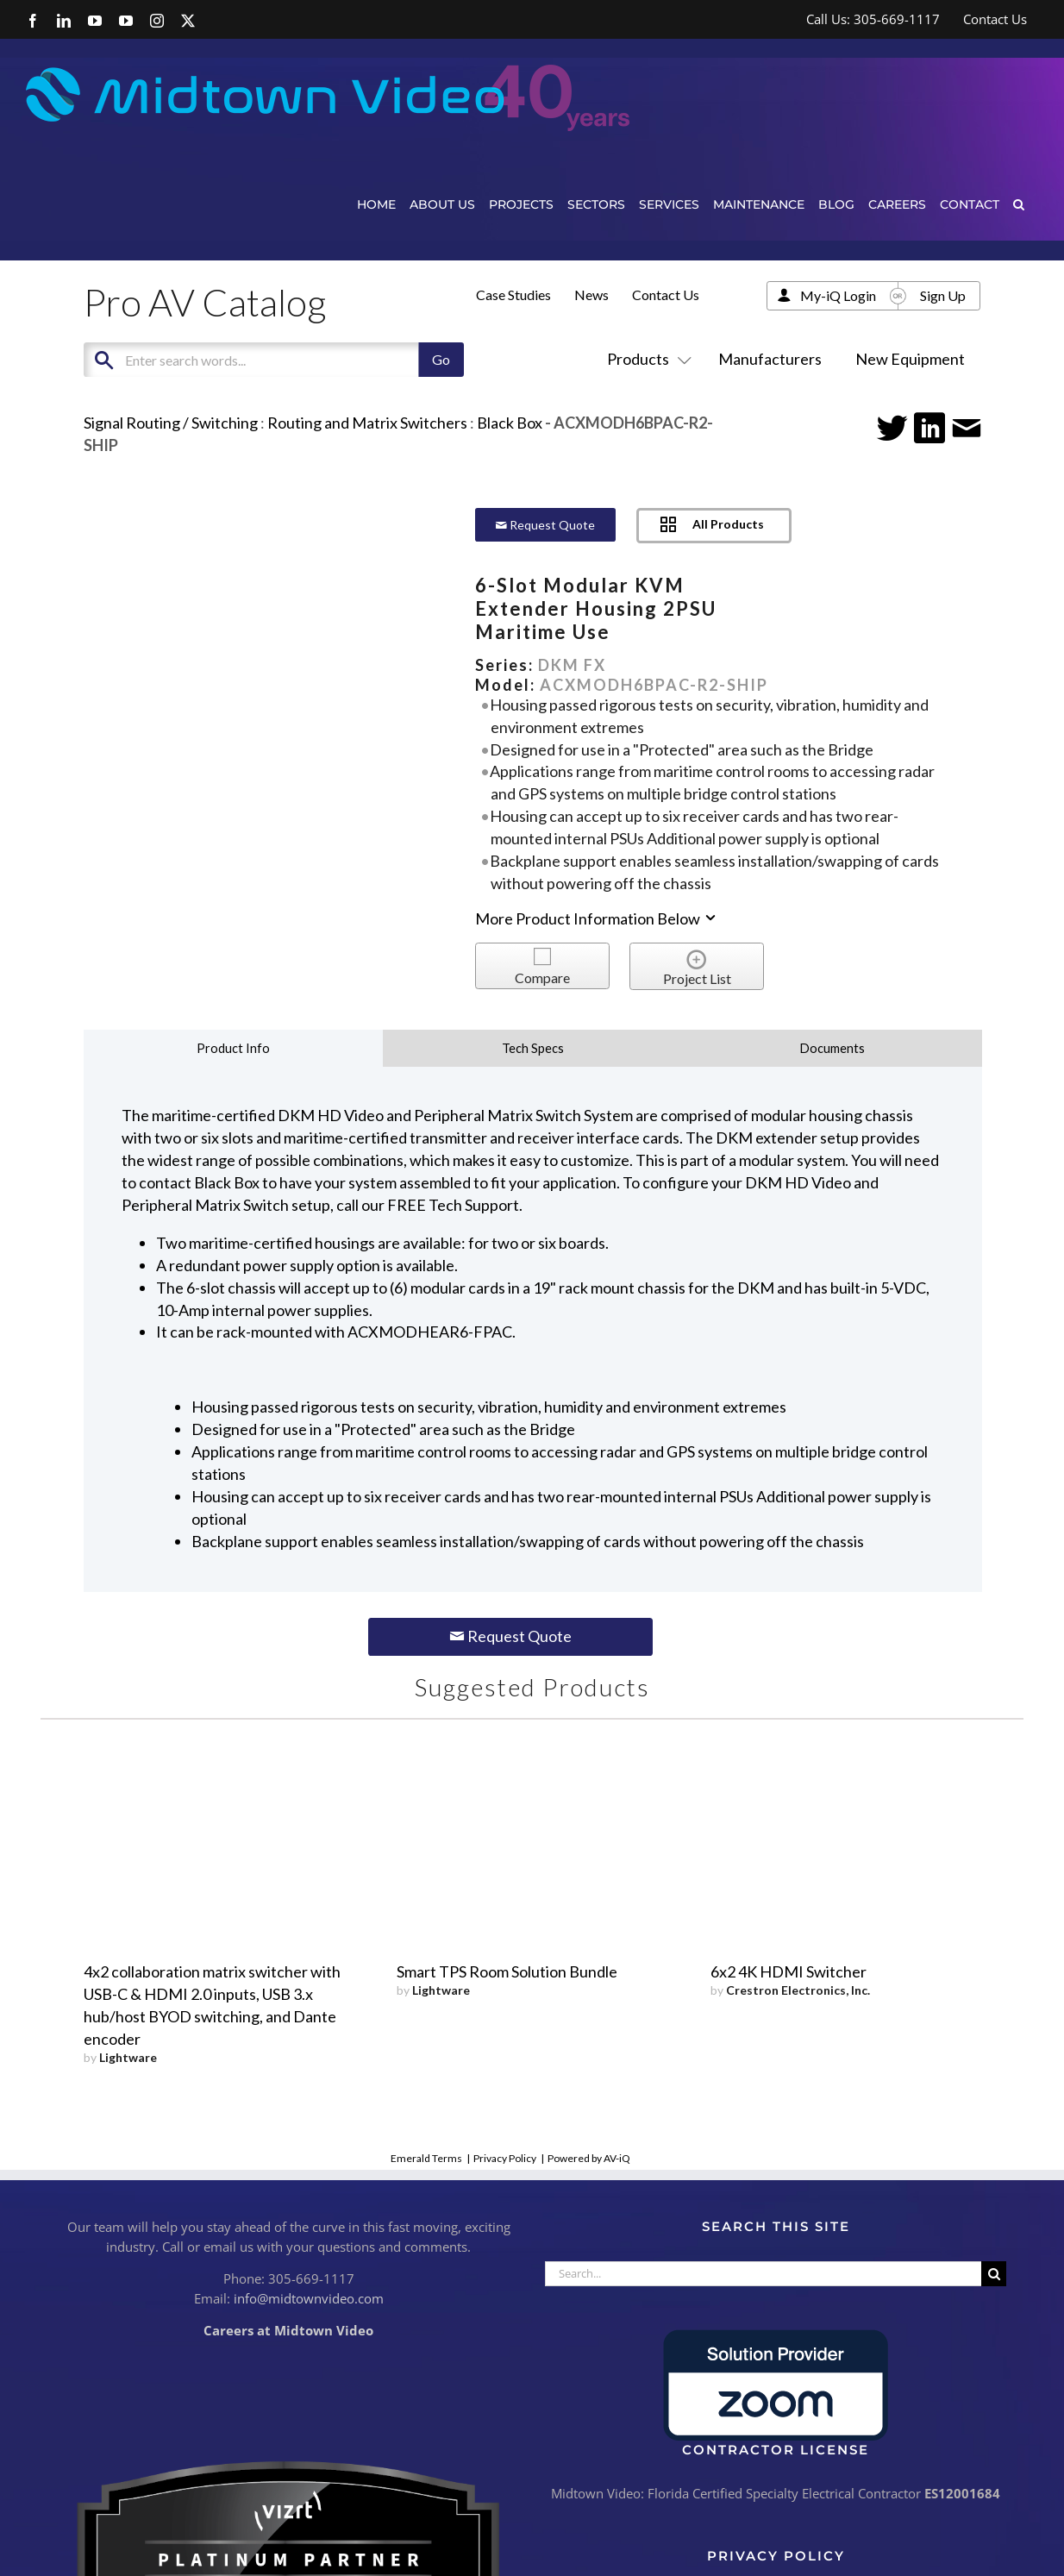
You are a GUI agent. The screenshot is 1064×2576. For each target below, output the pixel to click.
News (591, 294)
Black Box (509, 422)
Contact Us (665, 294)
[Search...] (763, 2273)
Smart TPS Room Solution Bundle (507, 1971)
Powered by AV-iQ (589, 2158)
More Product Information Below (596, 918)
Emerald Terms (426, 2158)
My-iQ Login (838, 295)
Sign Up (943, 295)
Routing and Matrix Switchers (367, 422)
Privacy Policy (504, 2158)
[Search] (993, 2273)
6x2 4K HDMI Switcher (788, 1971)
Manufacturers (770, 358)
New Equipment (910, 358)
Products (646, 358)
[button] (1018, 204)
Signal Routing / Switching (171, 422)
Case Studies (513, 294)
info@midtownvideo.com (309, 2298)
